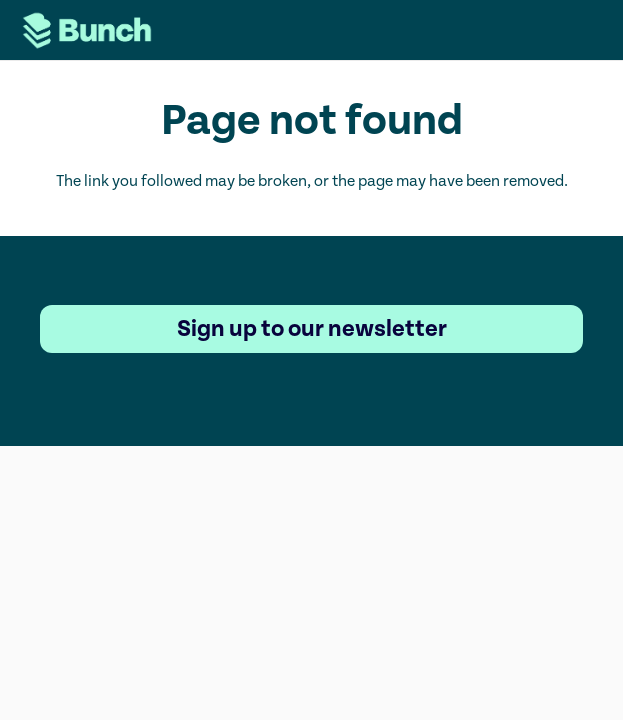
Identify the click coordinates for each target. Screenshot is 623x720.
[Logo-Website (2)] (87, 30)
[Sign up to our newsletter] (311, 329)
